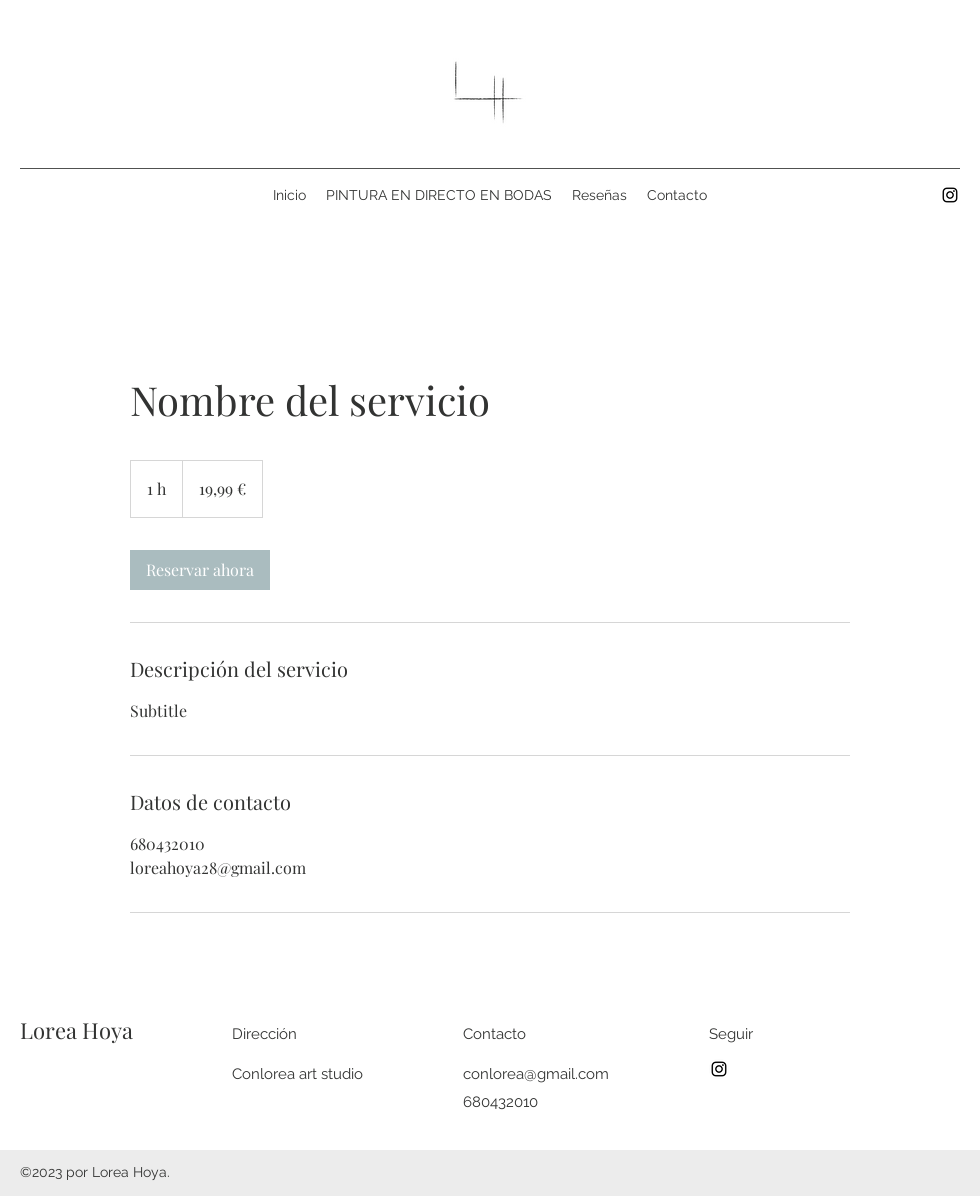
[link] (200, 570)
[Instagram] (950, 195)
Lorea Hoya (76, 1030)
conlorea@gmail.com (536, 1074)
